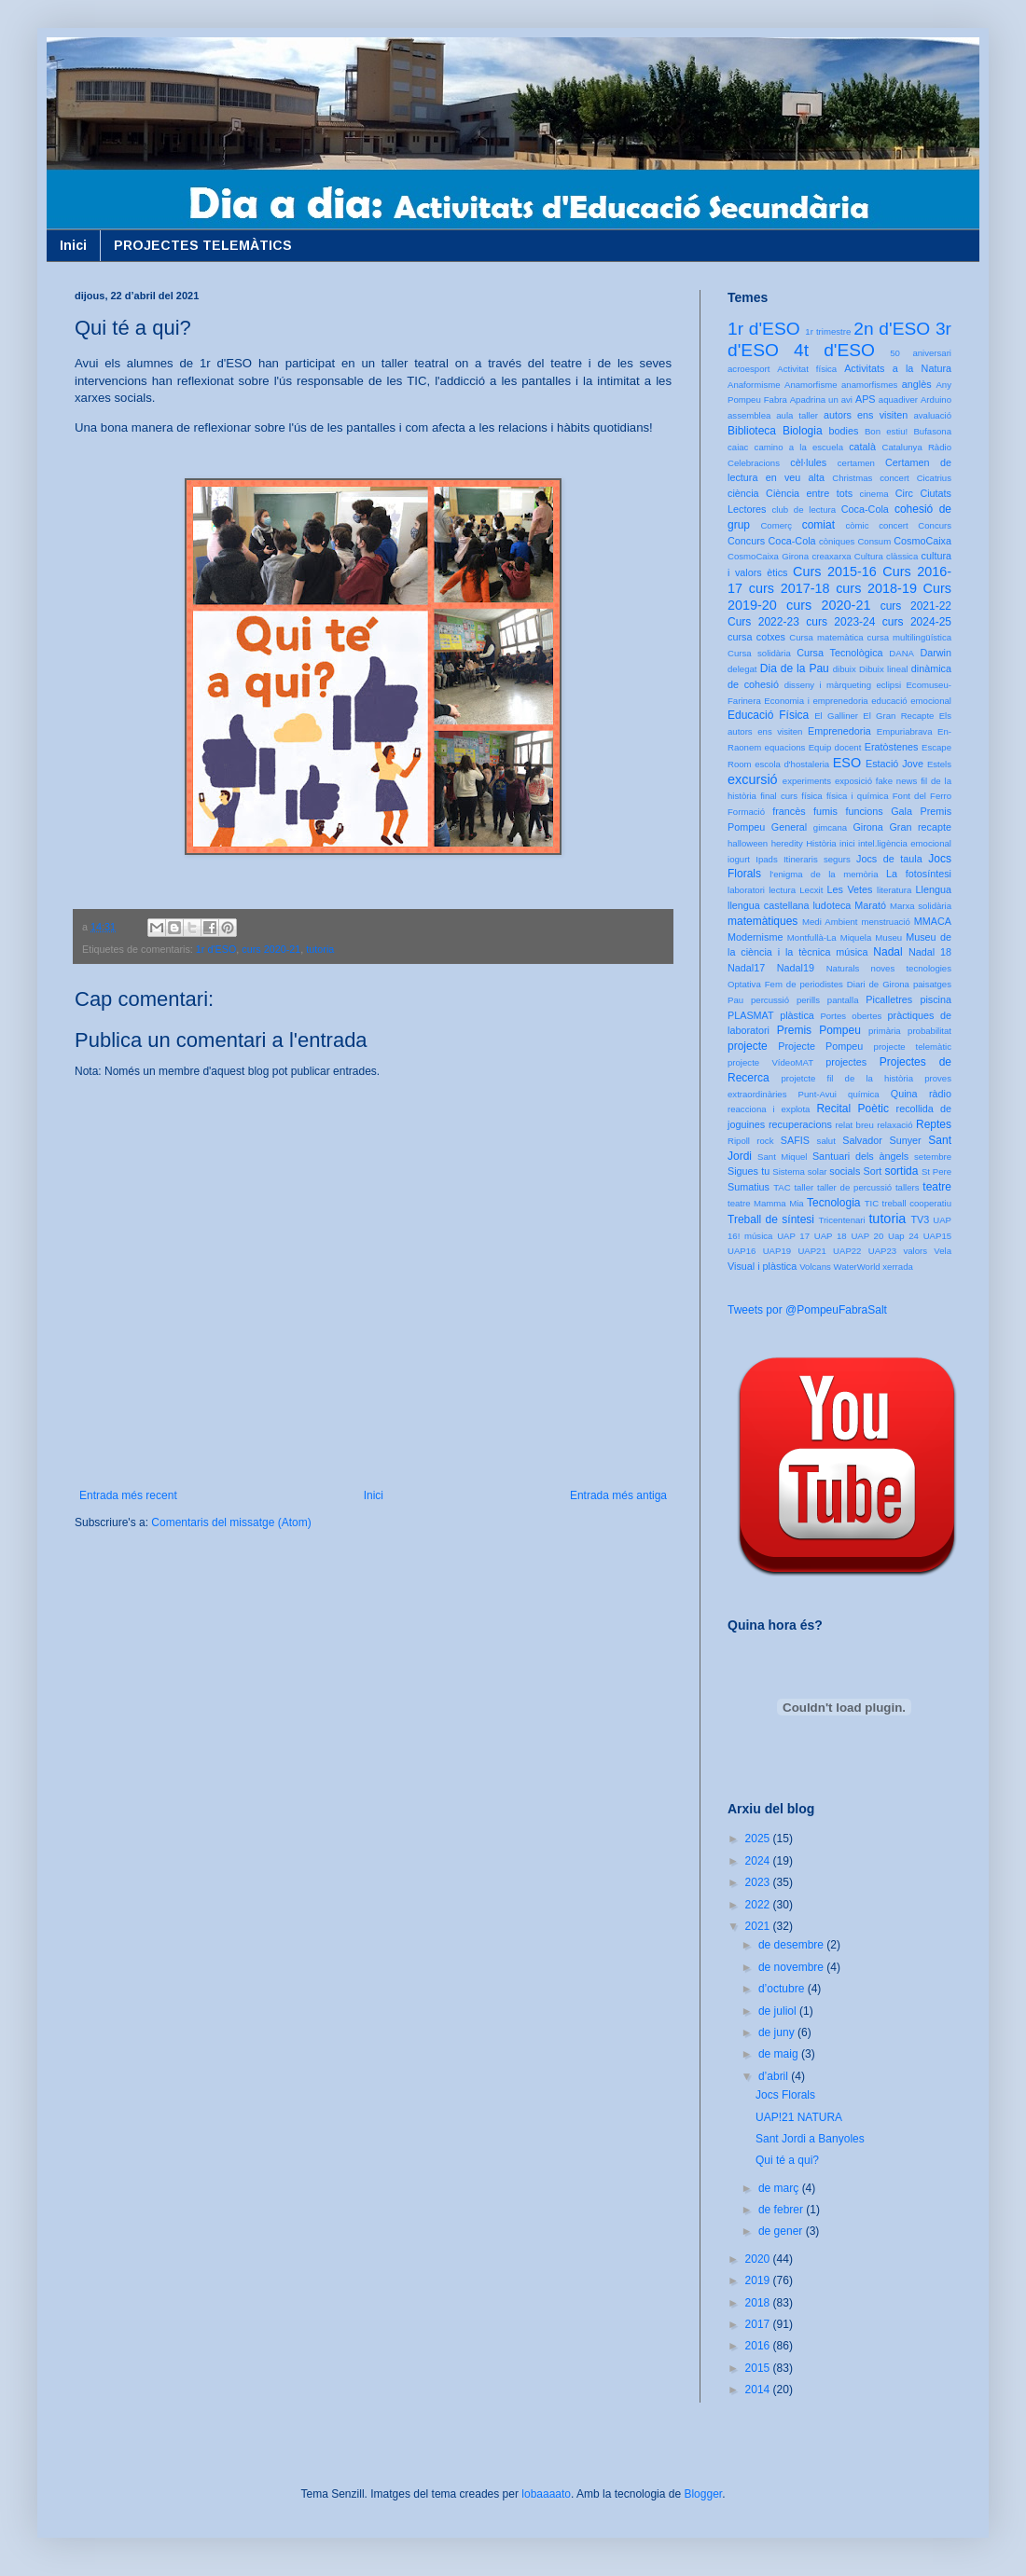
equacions (785, 747)
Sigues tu (749, 1171)
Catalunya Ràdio (916, 447)
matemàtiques (762, 921)
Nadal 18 (929, 951)
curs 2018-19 (876, 588)
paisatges (932, 984)
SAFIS (795, 1140)
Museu (888, 937)
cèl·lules (808, 462)
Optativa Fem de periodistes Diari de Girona (818, 984)
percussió (770, 1000)
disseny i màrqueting (827, 685)
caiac (738, 447)
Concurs (934, 525)
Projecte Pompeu (820, 1046)
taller (803, 1187)
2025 (759, 1838)
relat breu (855, 1125)
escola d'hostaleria (792, 764)
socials (844, 1171)
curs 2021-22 (915, 606)
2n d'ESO (891, 328)
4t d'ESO (834, 350)
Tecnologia (833, 1202)
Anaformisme (754, 384)
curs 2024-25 (916, 621)
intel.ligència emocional (904, 843)
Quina (904, 1093)
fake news (896, 781)
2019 (759, 2280)
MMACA (932, 921)
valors (915, 1251)
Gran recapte (920, 827)
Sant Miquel (782, 1156)
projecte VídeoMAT (770, 1062)
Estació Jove (894, 763)
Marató (870, 905)
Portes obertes (850, 1016)
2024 (759, 1860)
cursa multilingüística (909, 637)
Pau (735, 1000)
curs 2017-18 (789, 588)
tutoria (320, 949)
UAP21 (811, 1251)
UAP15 (937, 1236)
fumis (825, 811)
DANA (901, 653)
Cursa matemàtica (826, 637)
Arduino (936, 399)
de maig (779, 2053)
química (864, 1094)
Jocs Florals (785, 2094)
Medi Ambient (829, 921)
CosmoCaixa (922, 540)
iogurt (739, 859)
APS (865, 399)
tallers (907, 1187)
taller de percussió (854, 1187)
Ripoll (739, 1141)
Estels (939, 764)
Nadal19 (795, 967)
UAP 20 (867, 1236)
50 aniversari (920, 353)
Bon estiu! (886, 431)
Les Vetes (850, 889)
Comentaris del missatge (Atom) (231, 1522)
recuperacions (800, 1124)
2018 (759, 2302)
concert (893, 525)
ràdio (940, 1093)
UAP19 (777, 1251)
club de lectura (804, 509)
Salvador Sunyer (881, 1140)
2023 (759, 1882)
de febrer (782, 2209)
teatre (936, 1186)
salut (826, 1141)
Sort (872, 1171)
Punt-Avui (817, 1094)
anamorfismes (869, 384)
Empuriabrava (905, 731)
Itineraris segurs (817, 859)
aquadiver (898, 399)
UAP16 (742, 1251)
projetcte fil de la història (847, 1078)
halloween (748, 843)
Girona (867, 827)
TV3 (919, 1219)
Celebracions (754, 463)
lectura (782, 890)
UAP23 (882, 1251)
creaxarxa (831, 556)
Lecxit (811, 890)
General (789, 827)
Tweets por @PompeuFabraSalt (807, 1309)
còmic (856, 525)
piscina (935, 999)
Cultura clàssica (886, 556)
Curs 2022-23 (763, 621)
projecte (748, 1046)
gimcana (830, 827)
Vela (942, 1251)
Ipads (766, 859)
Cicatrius (934, 478)
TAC (781, 1187)
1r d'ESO (216, 949)
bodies (844, 430)
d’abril (774, 2076)
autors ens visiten (866, 414)
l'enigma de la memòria (824, 874)
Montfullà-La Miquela (829, 937)
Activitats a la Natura (897, 368)
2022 (759, 1904)
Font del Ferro (922, 796)
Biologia (803, 430)
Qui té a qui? (787, 2160)
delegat (742, 669)
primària (884, 1031)
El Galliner (836, 715)
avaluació (932, 415)
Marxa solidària (920, 906)
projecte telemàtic (912, 1046)
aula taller (797, 415)
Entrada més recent (128, 1495)
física (811, 796)
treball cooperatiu (916, 1203)
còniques (836, 541)
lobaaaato (546, 2493)
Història (821, 843)
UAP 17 (793, 1236)
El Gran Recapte (898, 715)
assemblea (749, 415)
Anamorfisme (811, 384)
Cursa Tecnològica (839, 652)
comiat (818, 524)
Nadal (887, 951)
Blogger (703, 2493)
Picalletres (889, 999)
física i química (857, 796)
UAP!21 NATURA (799, 2117)
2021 (759, 1926)
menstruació (886, 921)
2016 (759, 2345)
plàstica (797, 1015)
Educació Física (768, 715)
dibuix (844, 669)
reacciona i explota (769, 1109)
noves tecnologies (911, 968)
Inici (73, 245)
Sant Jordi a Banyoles (810, 2138)
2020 (759, 2259)
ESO (847, 762)
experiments (807, 781)
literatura (894, 890)
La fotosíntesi (918, 873)
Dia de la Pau (794, 668)
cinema (874, 494)
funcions (863, 811)
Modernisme (755, 937)
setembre (932, 1156)
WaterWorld (857, 1266)
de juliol (778, 2011)
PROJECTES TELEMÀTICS (203, 245)
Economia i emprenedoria (815, 701)
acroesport (749, 369)
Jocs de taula (889, 858)
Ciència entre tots (809, 493)
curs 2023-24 (840, 621)
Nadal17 (746, 967)
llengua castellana (768, 905)
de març (780, 2188)
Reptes (933, 1124)
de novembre (792, 1967)
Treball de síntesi (771, 1219)
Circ (904, 493)
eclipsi (888, 685)
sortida (901, 1171)
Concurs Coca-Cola (772, 540)
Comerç (776, 525)
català (862, 446)
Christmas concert (870, 478)
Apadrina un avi (821, 399)
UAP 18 (830, 1236)
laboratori (746, 890)
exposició (853, 781)
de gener (782, 2231)
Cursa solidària (759, 653)
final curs (778, 796)
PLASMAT (751, 1015)
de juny (777, 2032)
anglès (917, 384)
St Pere (936, 1171)
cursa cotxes (756, 636)
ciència (743, 493)
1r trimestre (828, 331)
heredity (787, 843)
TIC (872, 1203)
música (851, 951)
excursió (753, 779)
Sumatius (749, 1186)
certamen (856, 463)
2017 (759, 2324)
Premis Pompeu (819, 1030)
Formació (746, 811)
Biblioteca (752, 430)
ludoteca (831, 905)
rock (764, 1141)
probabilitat (929, 1031)
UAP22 (847, 1251)
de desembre (792, 1944)
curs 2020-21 (271, 949)
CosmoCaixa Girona (768, 556)
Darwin (935, 652)
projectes (846, 1062)
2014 (759, 2389)
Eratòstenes (892, 746)
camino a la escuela (799, 447)
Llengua (933, 889)
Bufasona (932, 431)
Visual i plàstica (762, 1266)
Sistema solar (799, 1171)
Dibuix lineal (883, 669)
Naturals (843, 968)
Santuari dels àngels (860, 1156)
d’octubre (783, 1988)
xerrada (897, 1266)
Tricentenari (841, 1220)
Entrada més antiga (618, 1495)
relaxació (894, 1125)
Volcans (815, 1266)
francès (788, 811)
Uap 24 (903, 1236)
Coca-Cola (865, 509)
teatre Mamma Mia (766, 1203)
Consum (874, 541)
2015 (759, 2368)
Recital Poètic (852, 1108)
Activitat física (807, 369)
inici (847, 843)
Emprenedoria (839, 731)
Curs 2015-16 (835, 571)
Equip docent (835, 747)
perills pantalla (828, 1000)
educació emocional (911, 701)
